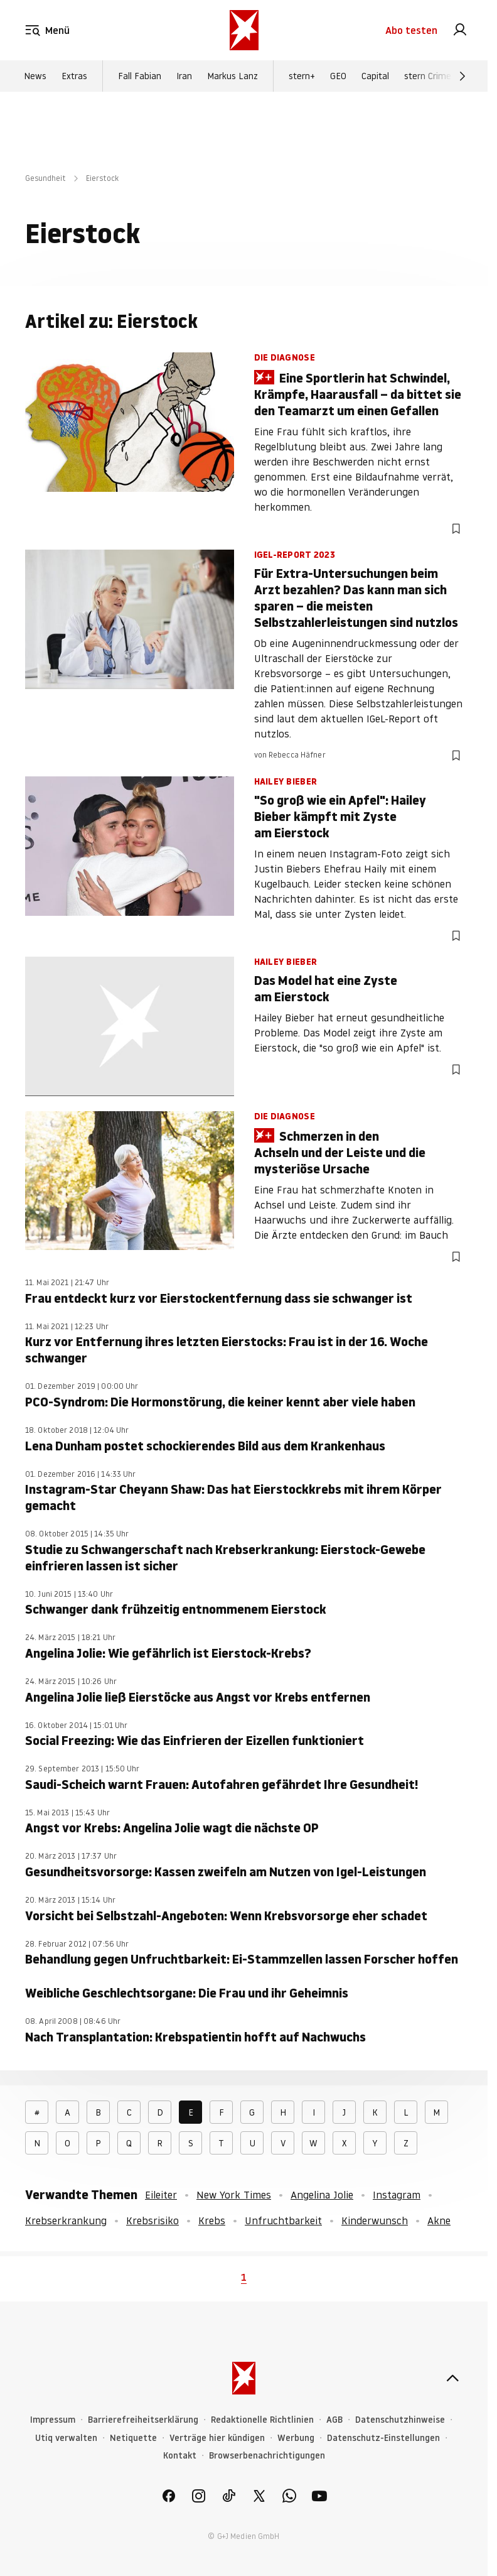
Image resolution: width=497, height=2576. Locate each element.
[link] (460, 30)
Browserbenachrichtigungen (267, 2455)
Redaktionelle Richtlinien (262, 2420)
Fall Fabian (139, 76)
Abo (411, 30)
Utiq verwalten (66, 2438)
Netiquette (133, 2438)
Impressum (52, 2420)
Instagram (396, 2194)
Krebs (211, 2220)
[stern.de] (244, 30)
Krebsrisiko (152, 2220)
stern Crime (427, 76)
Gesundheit (45, 178)
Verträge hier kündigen (217, 2438)
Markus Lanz (232, 76)
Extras (74, 76)
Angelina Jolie (322, 2194)
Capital (375, 76)
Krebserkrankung (66, 2220)
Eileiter (161, 2194)
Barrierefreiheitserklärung (143, 2420)
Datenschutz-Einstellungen (383, 2438)
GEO (338, 76)
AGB (334, 2420)
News (35, 76)
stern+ (302, 76)
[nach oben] (452, 2378)
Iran (184, 76)
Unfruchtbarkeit (283, 2220)
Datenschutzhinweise (400, 2420)
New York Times (233, 2194)
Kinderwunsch (374, 2220)
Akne (439, 2220)
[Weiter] (462, 76)
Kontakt (179, 2455)
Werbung (295, 2438)
